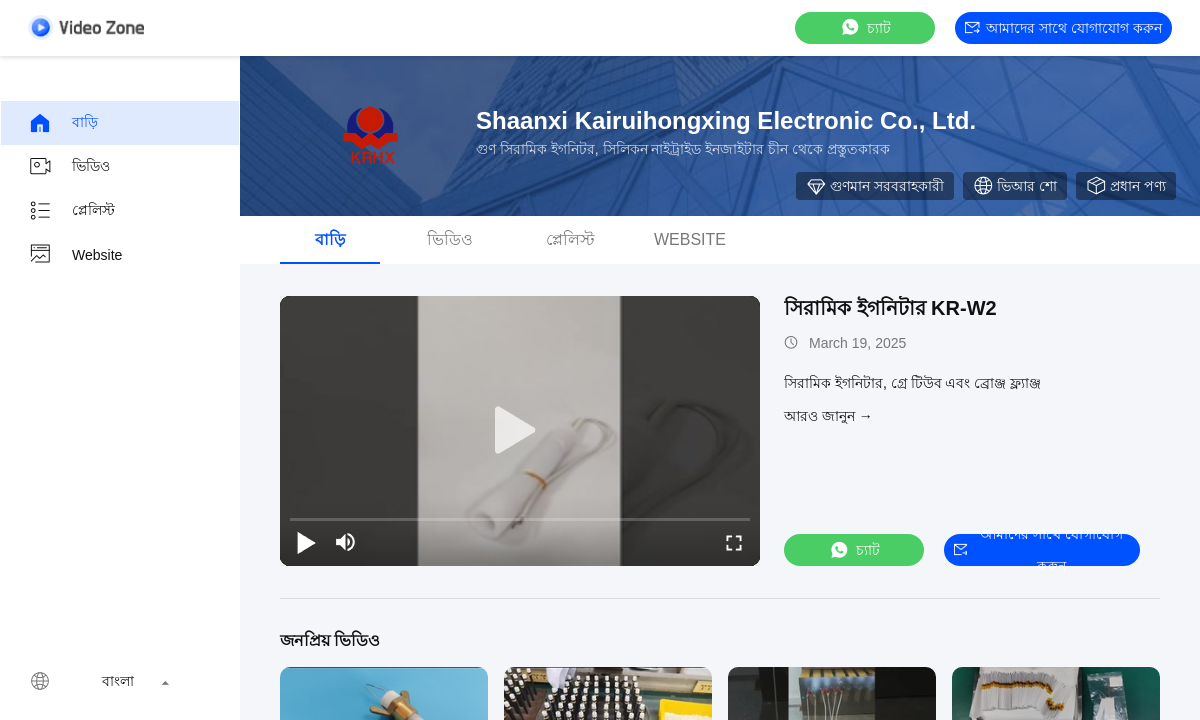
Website (75, 255)
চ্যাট (865, 27)
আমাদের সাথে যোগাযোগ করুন (1063, 28)
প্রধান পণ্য (1126, 186)
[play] (520, 431)
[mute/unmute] (346, 542)
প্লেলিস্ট (71, 211)
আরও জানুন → (828, 416)
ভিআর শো (1015, 186)
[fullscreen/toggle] (734, 542)
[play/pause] (306, 542)
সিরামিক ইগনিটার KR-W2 (890, 308)
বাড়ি (63, 123)
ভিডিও (69, 167)
